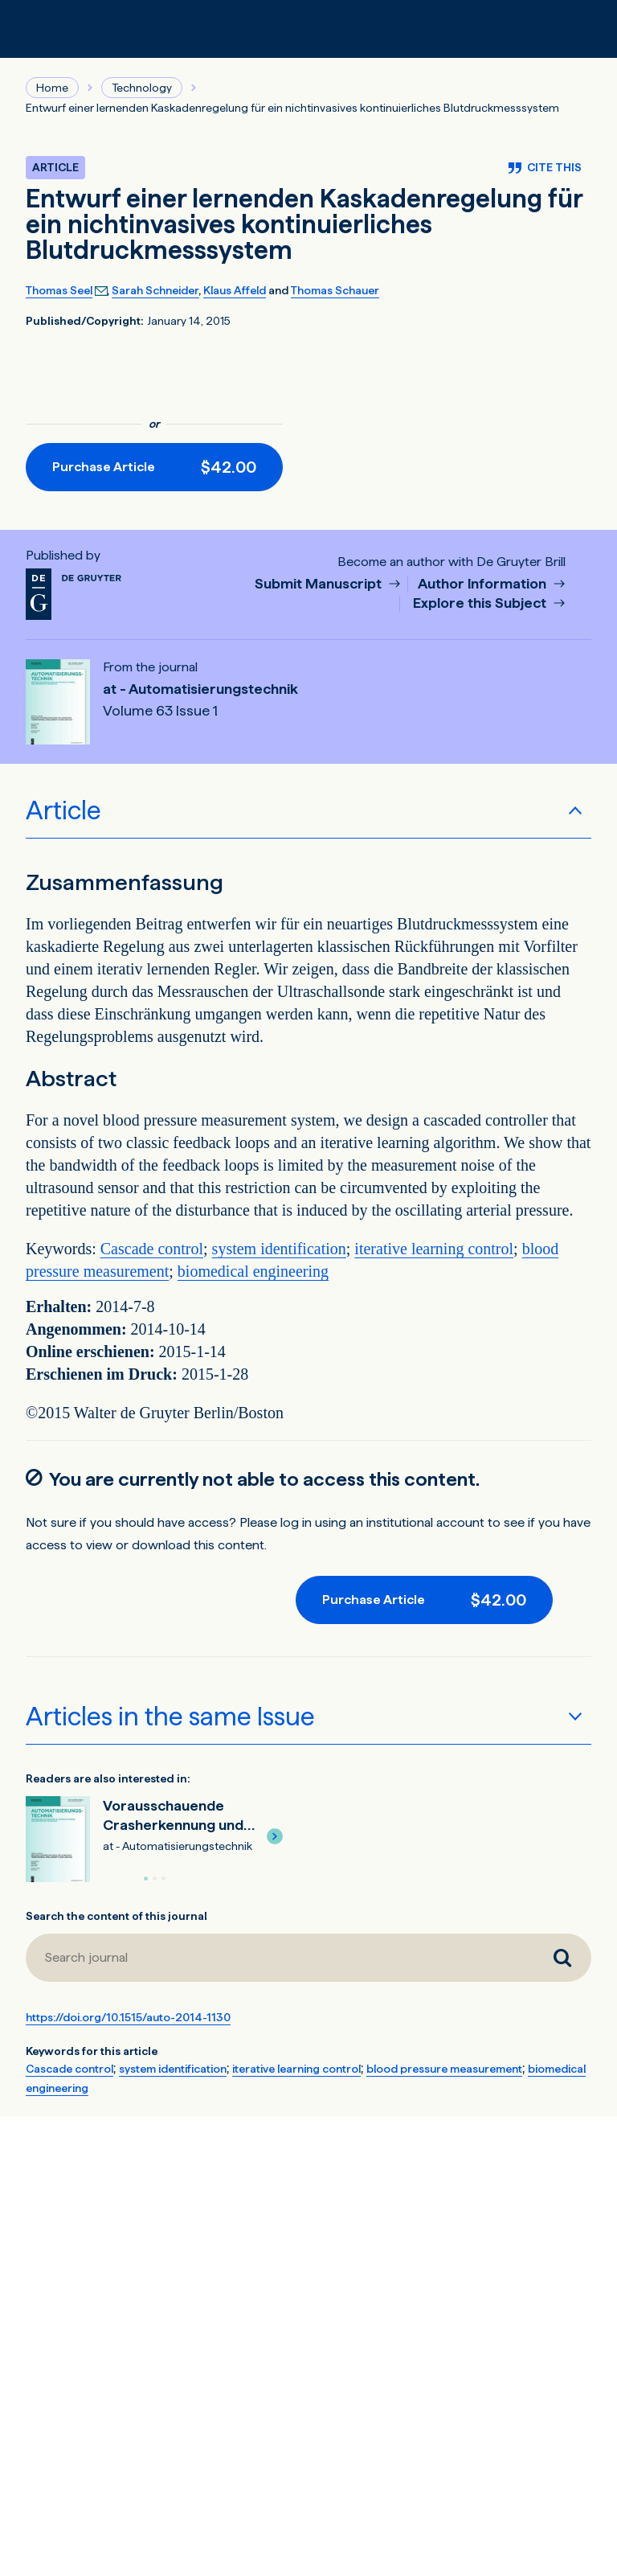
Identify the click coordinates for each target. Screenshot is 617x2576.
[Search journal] (562, 1958)
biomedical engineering (253, 1271)
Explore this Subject (481, 603)
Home (52, 87)
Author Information (484, 584)
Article (63, 810)
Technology (142, 87)
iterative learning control (433, 1248)
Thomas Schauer (335, 290)
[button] (274, 1836)
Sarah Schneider (155, 290)
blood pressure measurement (444, 2068)
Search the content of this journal (116, 1915)
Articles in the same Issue (170, 1716)
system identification (279, 1248)
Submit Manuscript (320, 584)
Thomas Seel (59, 290)
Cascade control (151, 1248)
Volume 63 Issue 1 (160, 711)
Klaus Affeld (234, 290)
